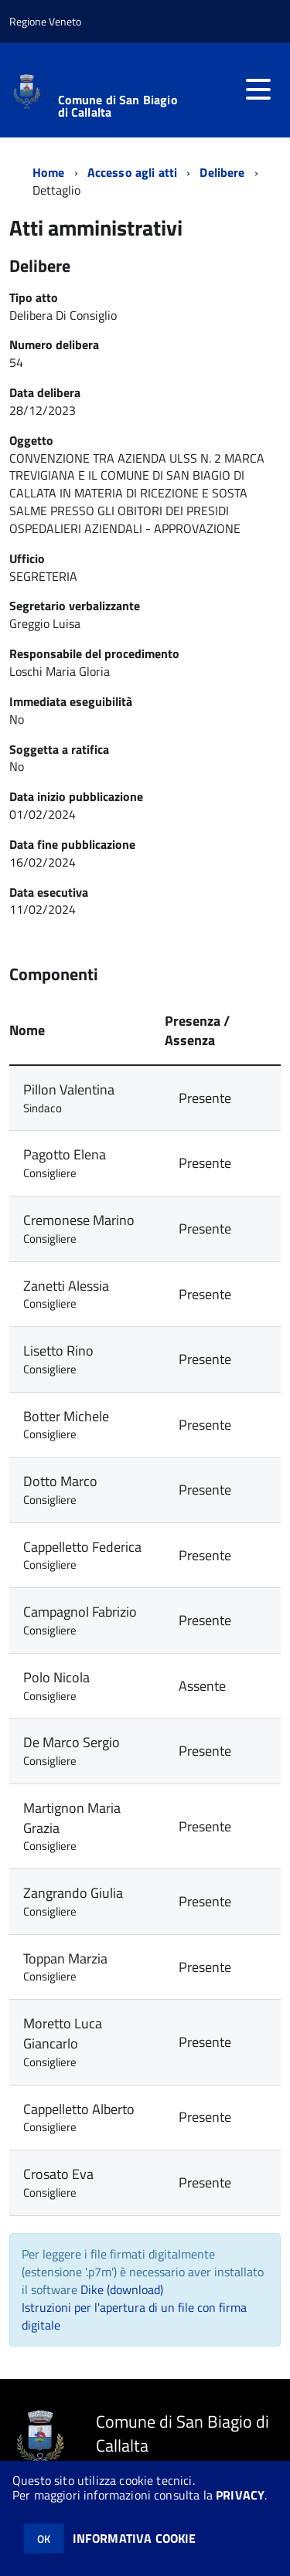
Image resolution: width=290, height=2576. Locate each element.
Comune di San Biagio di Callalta (118, 105)
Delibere (222, 172)
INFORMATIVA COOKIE (134, 2538)
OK (43, 2538)
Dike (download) (121, 2289)
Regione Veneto (45, 21)
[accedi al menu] (258, 89)
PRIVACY (240, 2495)
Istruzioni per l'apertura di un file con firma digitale (134, 2316)
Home (48, 172)
